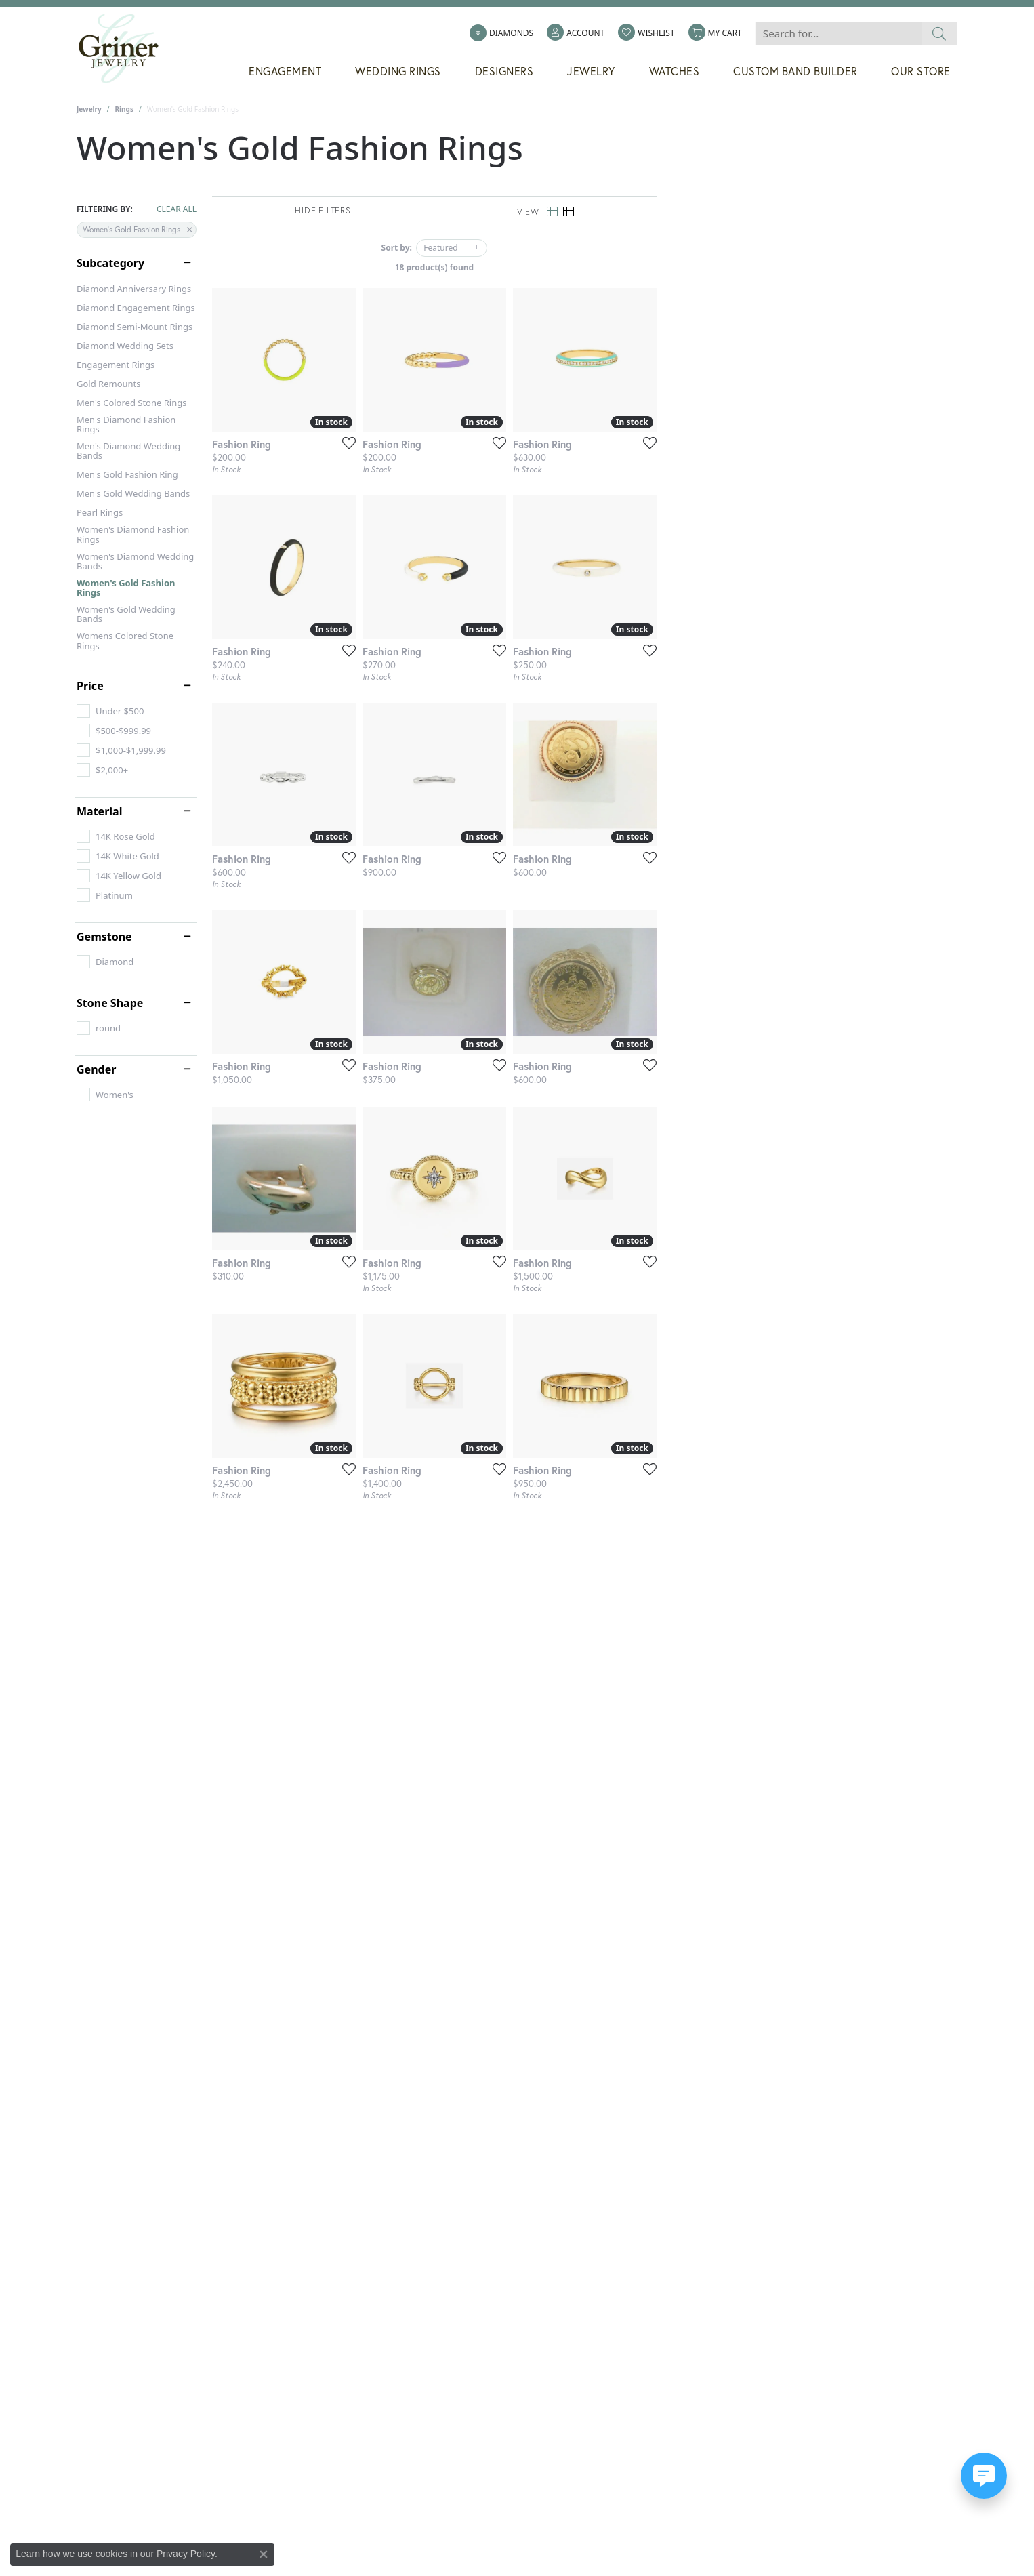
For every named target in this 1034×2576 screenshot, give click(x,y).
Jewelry (89, 109)
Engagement (285, 71)
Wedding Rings (398, 71)
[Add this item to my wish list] (445, 543)
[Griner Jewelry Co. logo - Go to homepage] (125, 49)
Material (99, 811)
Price (90, 685)
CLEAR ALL (177, 209)
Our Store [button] (921, 71)
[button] (575, 33)
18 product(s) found (584, 267)
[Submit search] (939, 33)
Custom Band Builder (795, 71)
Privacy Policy (186, 2553)
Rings (124, 109)
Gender (96, 1069)
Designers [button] (504, 71)
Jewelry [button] (591, 71)
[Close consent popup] (264, 2554)
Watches (674, 71)
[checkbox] (110, 711)
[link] (501, 33)
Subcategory (110, 263)
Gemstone (104, 936)
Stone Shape (110, 1003)
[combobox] (838, 33)
